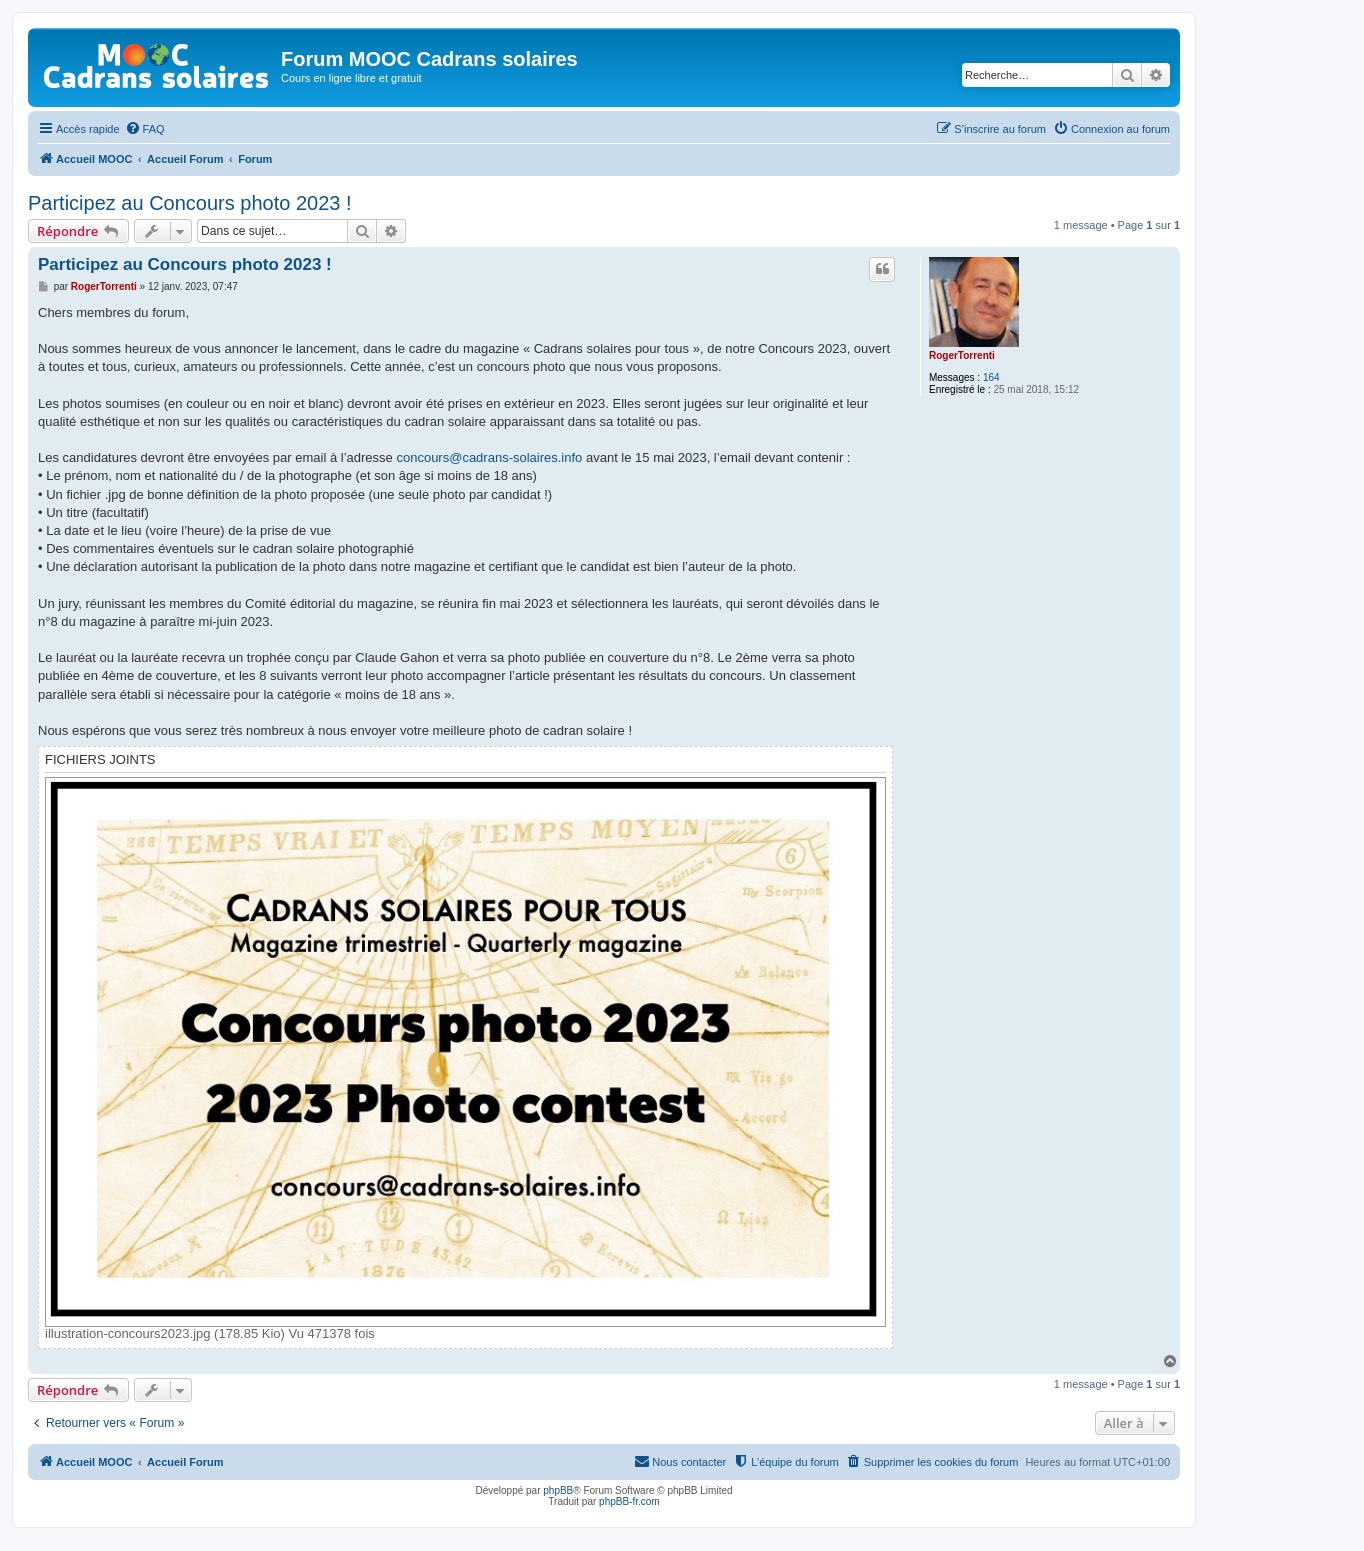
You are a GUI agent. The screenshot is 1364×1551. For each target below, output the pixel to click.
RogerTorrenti (962, 355)
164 (991, 377)
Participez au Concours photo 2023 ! (190, 203)
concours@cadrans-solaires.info (489, 457)
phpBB (558, 1490)
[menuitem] (145, 129)
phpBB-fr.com (629, 1501)
